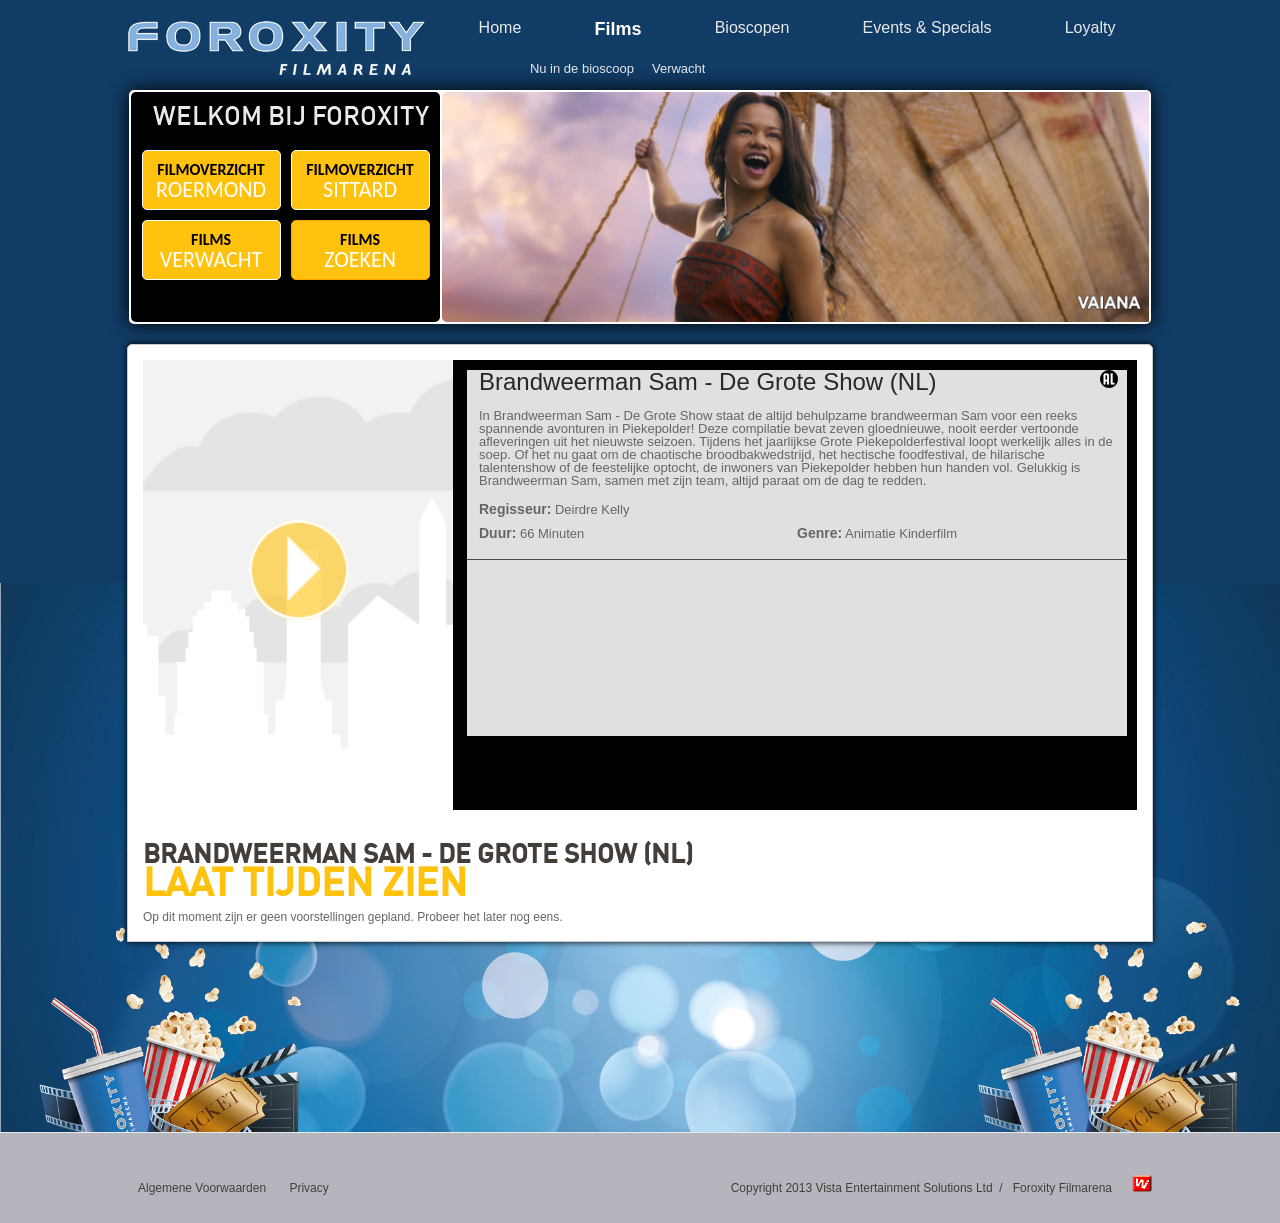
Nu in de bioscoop (582, 68)
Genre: (819, 533)
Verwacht (678, 68)
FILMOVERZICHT (211, 181)
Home (500, 28)
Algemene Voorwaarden (202, 1188)
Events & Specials (927, 28)
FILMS (211, 251)
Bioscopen (752, 28)
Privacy (308, 1188)
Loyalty (1090, 28)
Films (617, 29)
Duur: (497, 533)
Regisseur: (515, 509)
